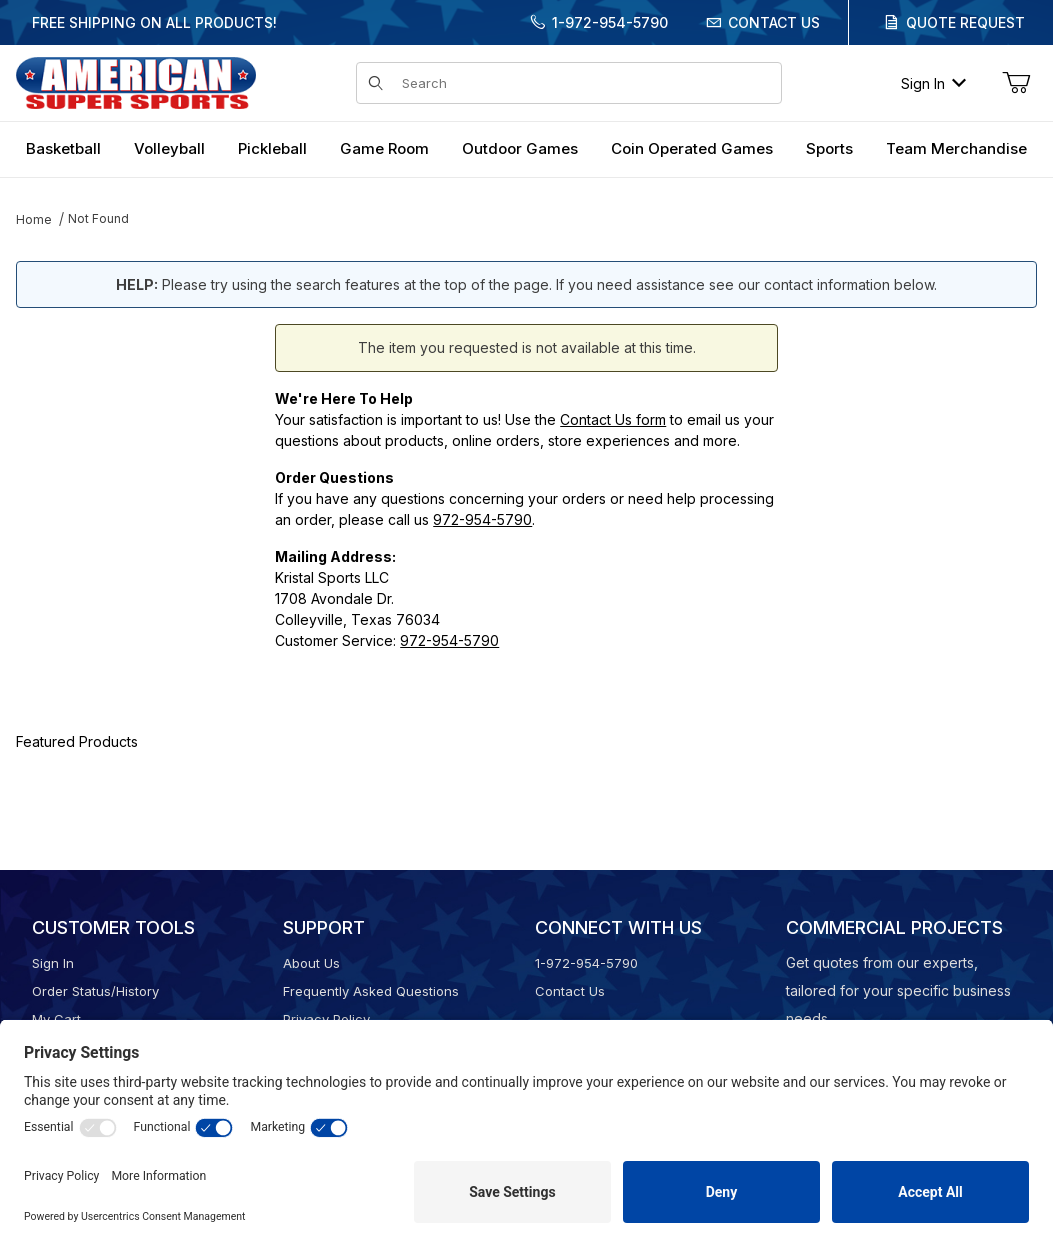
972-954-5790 (482, 519)
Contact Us (774, 22)
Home (34, 219)
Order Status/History (95, 991)
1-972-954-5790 (610, 22)
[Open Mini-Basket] (1016, 83)
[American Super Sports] (136, 81)
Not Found (98, 218)
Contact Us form (613, 419)
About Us (311, 963)
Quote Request (965, 22)
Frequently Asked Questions (371, 991)
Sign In (933, 83)
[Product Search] (585, 83)
